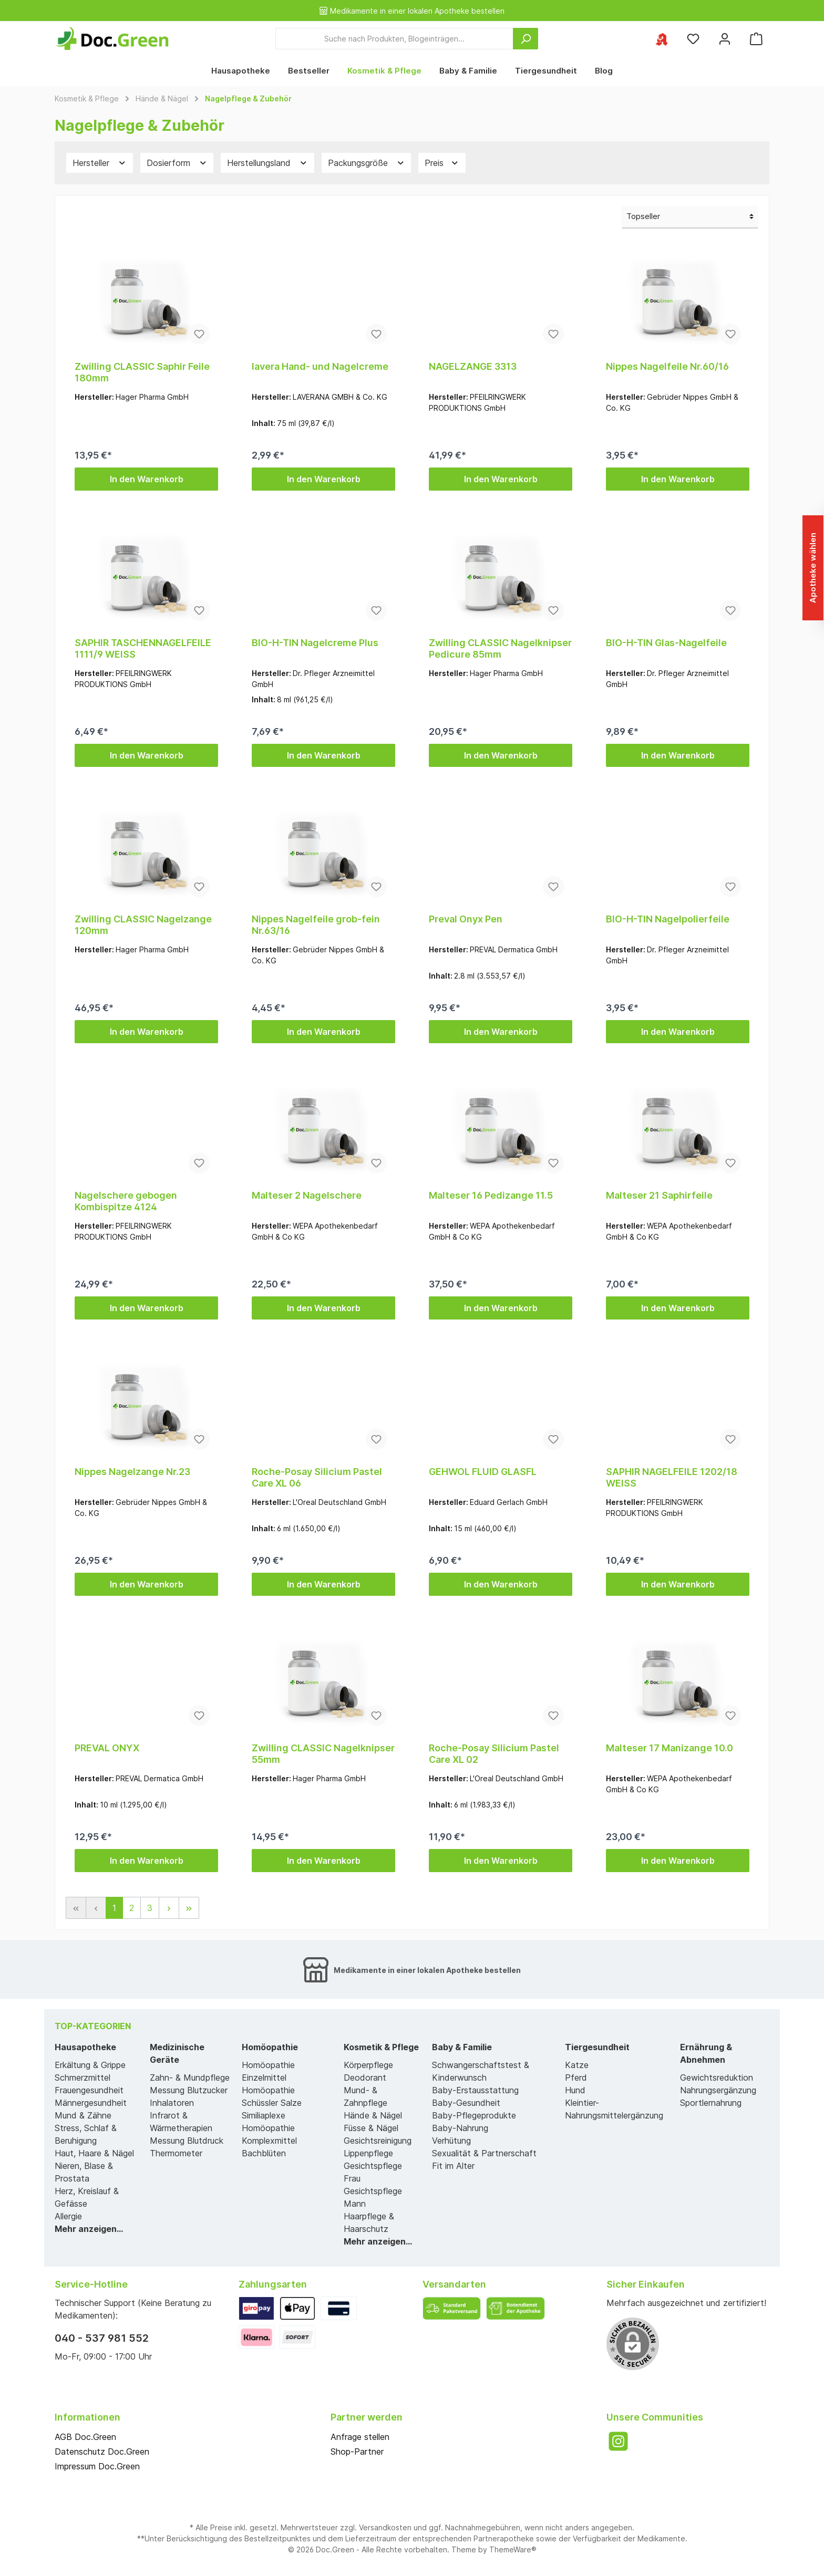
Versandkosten (385, 2527)
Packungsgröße (366, 163)
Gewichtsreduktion (716, 2077)
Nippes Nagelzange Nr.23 (132, 1471)
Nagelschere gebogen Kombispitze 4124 (126, 1201)
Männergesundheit (91, 2102)
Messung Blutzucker (189, 2090)
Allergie (68, 2216)
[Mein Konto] (725, 38)
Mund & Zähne (83, 2115)
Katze (577, 2065)
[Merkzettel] (693, 38)
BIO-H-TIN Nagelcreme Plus (315, 642)
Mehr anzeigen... (89, 2229)
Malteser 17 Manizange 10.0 (669, 1747)
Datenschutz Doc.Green (102, 2451)
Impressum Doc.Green (97, 2466)
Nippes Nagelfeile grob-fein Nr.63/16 (316, 924)
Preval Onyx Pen (465, 919)
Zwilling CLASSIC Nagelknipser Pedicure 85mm (500, 648)
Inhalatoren (172, 2102)
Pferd (576, 2077)
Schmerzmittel (82, 2077)
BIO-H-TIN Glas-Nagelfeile (666, 642)
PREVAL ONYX (107, 1747)
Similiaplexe (263, 2115)
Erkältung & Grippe (90, 2065)
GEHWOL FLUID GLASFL (483, 1471)
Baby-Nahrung (460, 2128)
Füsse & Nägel (371, 2128)
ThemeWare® (513, 2549)
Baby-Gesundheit (466, 2102)
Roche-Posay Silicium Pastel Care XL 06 (317, 1477)
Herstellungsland (267, 163)
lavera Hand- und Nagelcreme (320, 366)
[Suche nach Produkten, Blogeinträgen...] (394, 38)
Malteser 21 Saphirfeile (659, 1195)
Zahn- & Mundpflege (190, 2077)
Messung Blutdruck (186, 2140)
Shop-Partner (357, 2451)
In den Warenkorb (146, 479)
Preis (442, 163)
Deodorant (365, 2077)
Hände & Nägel (373, 2115)
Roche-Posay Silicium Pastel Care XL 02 (494, 1753)
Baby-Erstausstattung (475, 2090)
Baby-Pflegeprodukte (474, 2115)
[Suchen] (525, 38)
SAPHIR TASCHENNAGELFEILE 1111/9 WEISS (143, 648)
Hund (575, 2090)
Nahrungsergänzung (718, 2090)
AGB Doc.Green (85, 2437)
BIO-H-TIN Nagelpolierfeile (667, 919)
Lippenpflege (368, 2153)
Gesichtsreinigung (377, 2140)
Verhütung (451, 2140)
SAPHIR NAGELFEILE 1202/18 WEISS (671, 1477)
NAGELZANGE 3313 (473, 366)
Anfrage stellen (360, 2437)
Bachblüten (264, 2153)
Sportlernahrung (710, 2102)
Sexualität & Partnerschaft (484, 2153)
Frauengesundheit (89, 2090)
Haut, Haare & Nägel (94, 2153)
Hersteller (100, 163)
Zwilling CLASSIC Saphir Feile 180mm (142, 372)
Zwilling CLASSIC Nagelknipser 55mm (323, 1753)
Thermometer (176, 2153)
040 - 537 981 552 (102, 2338)
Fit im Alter (453, 2165)
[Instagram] (618, 2441)
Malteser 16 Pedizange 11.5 (491, 1195)
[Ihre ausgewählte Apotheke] (661, 38)
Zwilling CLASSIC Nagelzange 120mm (143, 924)
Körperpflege (368, 2065)
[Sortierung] (690, 217)
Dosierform (177, 163)
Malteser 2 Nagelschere (307, 1195)
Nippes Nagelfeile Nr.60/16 (667, 366)
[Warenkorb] (756, 38)
